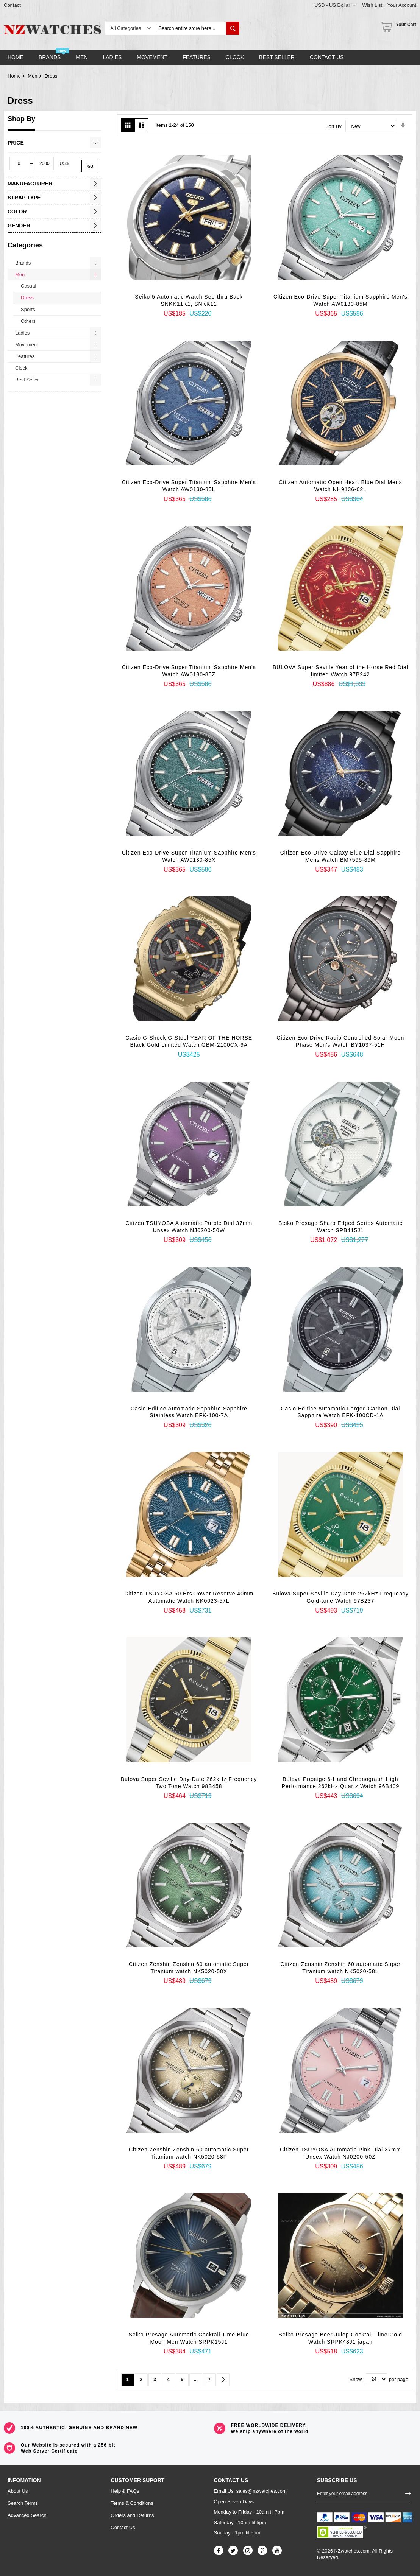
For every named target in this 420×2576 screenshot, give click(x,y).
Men (32, 76)
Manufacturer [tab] (30, 184)
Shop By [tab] (21, 119)
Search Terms (23, 2503)
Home (14, 76)
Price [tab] (16, 143)
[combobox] (190, 28)
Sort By (333, 126)
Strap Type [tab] (24, 198)
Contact (12, 5)
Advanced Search (27, 2515)
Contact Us (123, 2527)
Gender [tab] (19, 226)
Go (90, 166)
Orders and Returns (132, 2515)
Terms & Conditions (132, 2503)
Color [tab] (17, 212)
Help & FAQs (125, 2491)
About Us (18, 2491)
